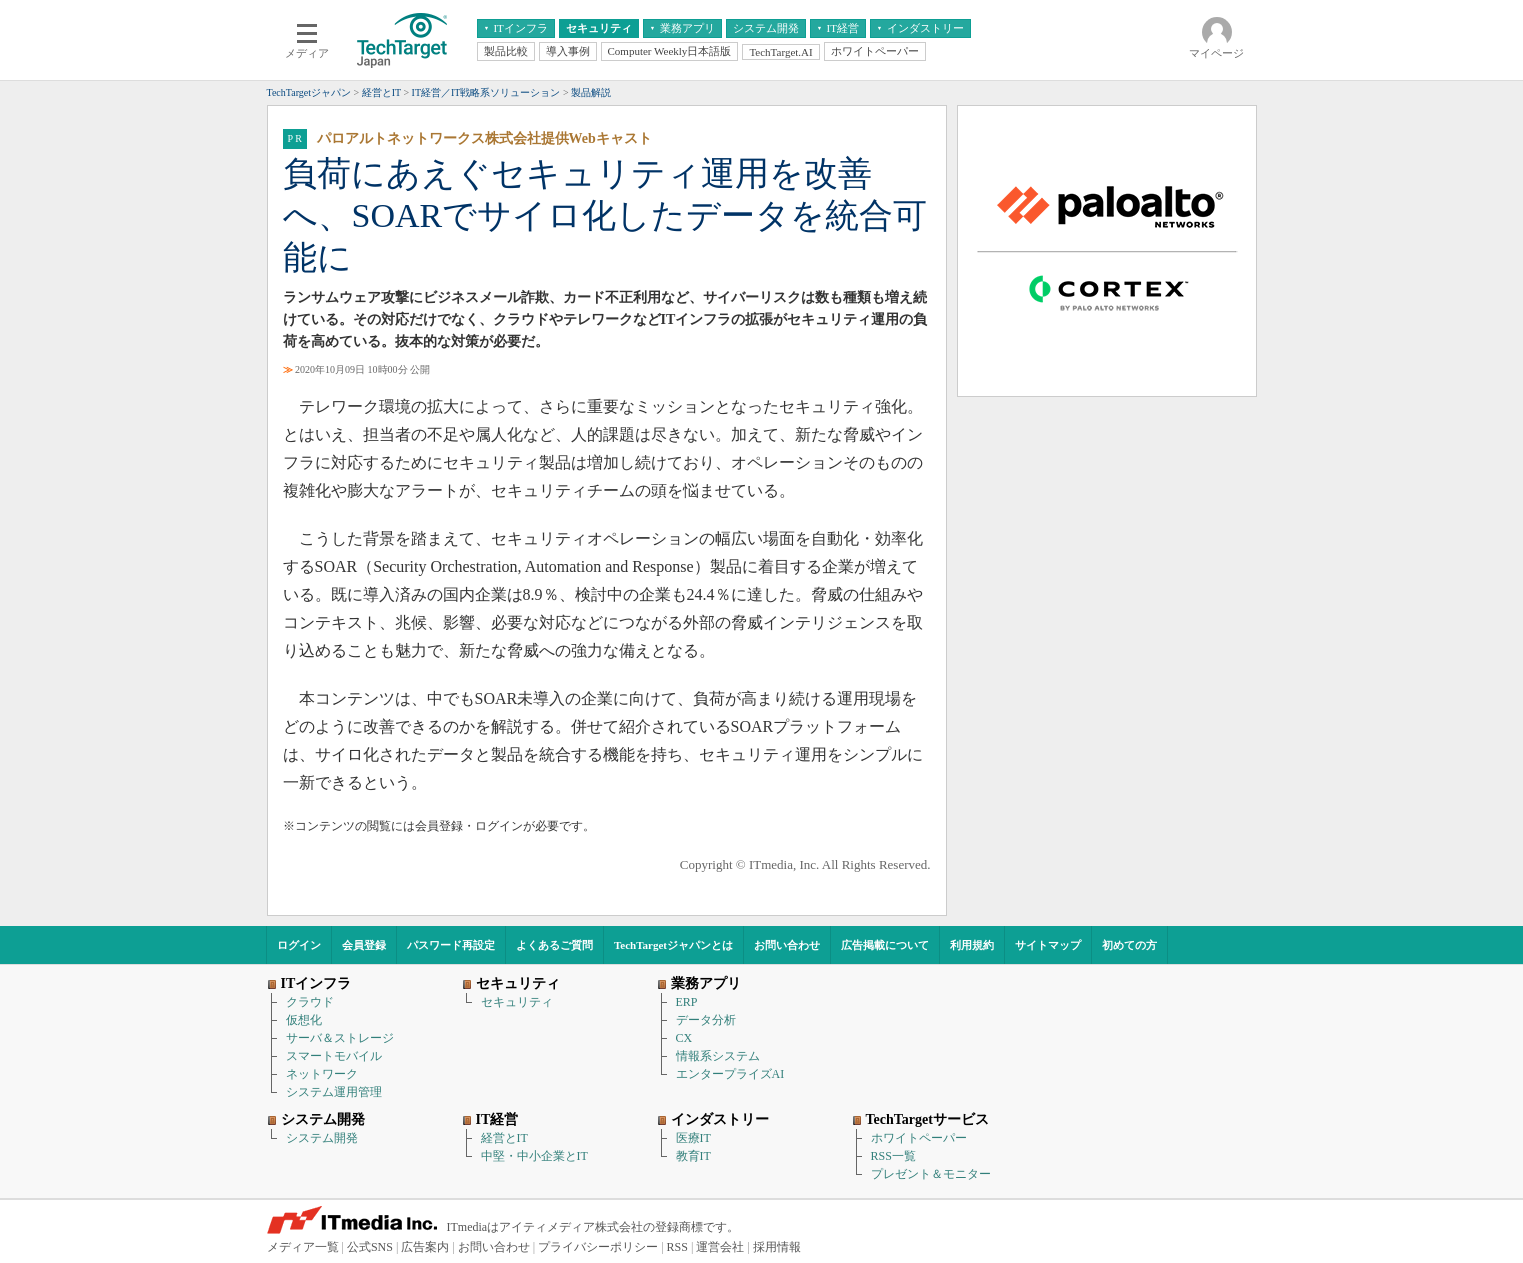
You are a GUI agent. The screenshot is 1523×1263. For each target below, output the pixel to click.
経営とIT (504, 1138)
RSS (677, 1247)
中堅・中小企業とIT (534, 1156)
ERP (687, 1002)
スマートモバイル (334, 1056)
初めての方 (1129, 945)
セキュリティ (517, 1002)
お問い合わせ (787, 945)
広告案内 (425, 1247)
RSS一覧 (893, 1156)
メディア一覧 (303, 1247)
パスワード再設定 (451, 945)
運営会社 (720, 1247)
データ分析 (706, 1020)
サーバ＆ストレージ (340, 1038)
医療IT (693, 1138)
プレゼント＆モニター (931, 1174)
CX (684, 1038)
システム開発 (322, 1138)
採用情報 (777, 1247)
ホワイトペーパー (919, 1138)
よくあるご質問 (554, 945)
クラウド (310, 1002)
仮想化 (304, 1020)
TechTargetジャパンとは (673, 945)
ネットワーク (322, 1074)
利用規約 (972, 945)
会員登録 (364, 945)
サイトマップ (1048, 945)
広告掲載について (885, 945)
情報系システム (718, 1056)
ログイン (299, 945)
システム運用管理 (334, 1092)
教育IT (693, 1156)
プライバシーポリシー (598, 1247)
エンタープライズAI (730, 1074)
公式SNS (370, 1247)
